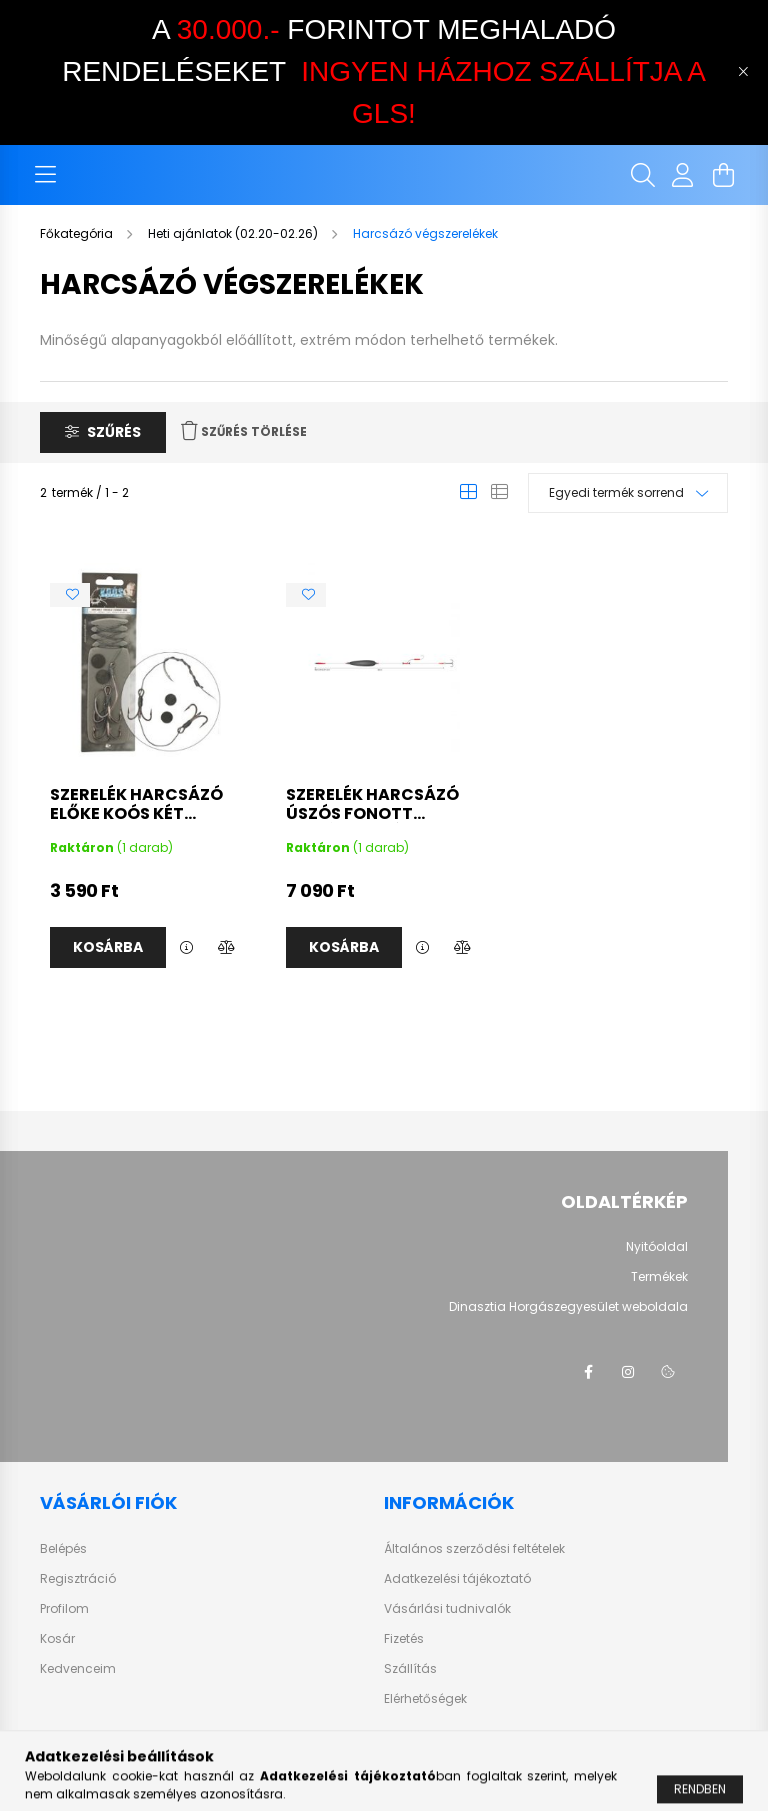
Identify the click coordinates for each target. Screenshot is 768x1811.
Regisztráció (78, 1579)
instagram (628, 1372)
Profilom (64, 1609)
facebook (588, 1372)
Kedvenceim (78, 1669)
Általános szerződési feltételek (474, 1549)
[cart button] (723, 175)
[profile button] (683, 175)
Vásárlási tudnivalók (447, 1609)
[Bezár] (743, 72)
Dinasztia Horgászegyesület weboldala (568, 1307)
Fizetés (404, 1639)
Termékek (659, 1277)
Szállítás (410, 1669)
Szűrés (114, 432)
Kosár (57, 1639)
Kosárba (108, 947)
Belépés (63, 1549)
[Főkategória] (78, 233)
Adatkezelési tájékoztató (457, 1579)
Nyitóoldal (657, 1247)
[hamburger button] (45, 175)
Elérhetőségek (425, 1699)
